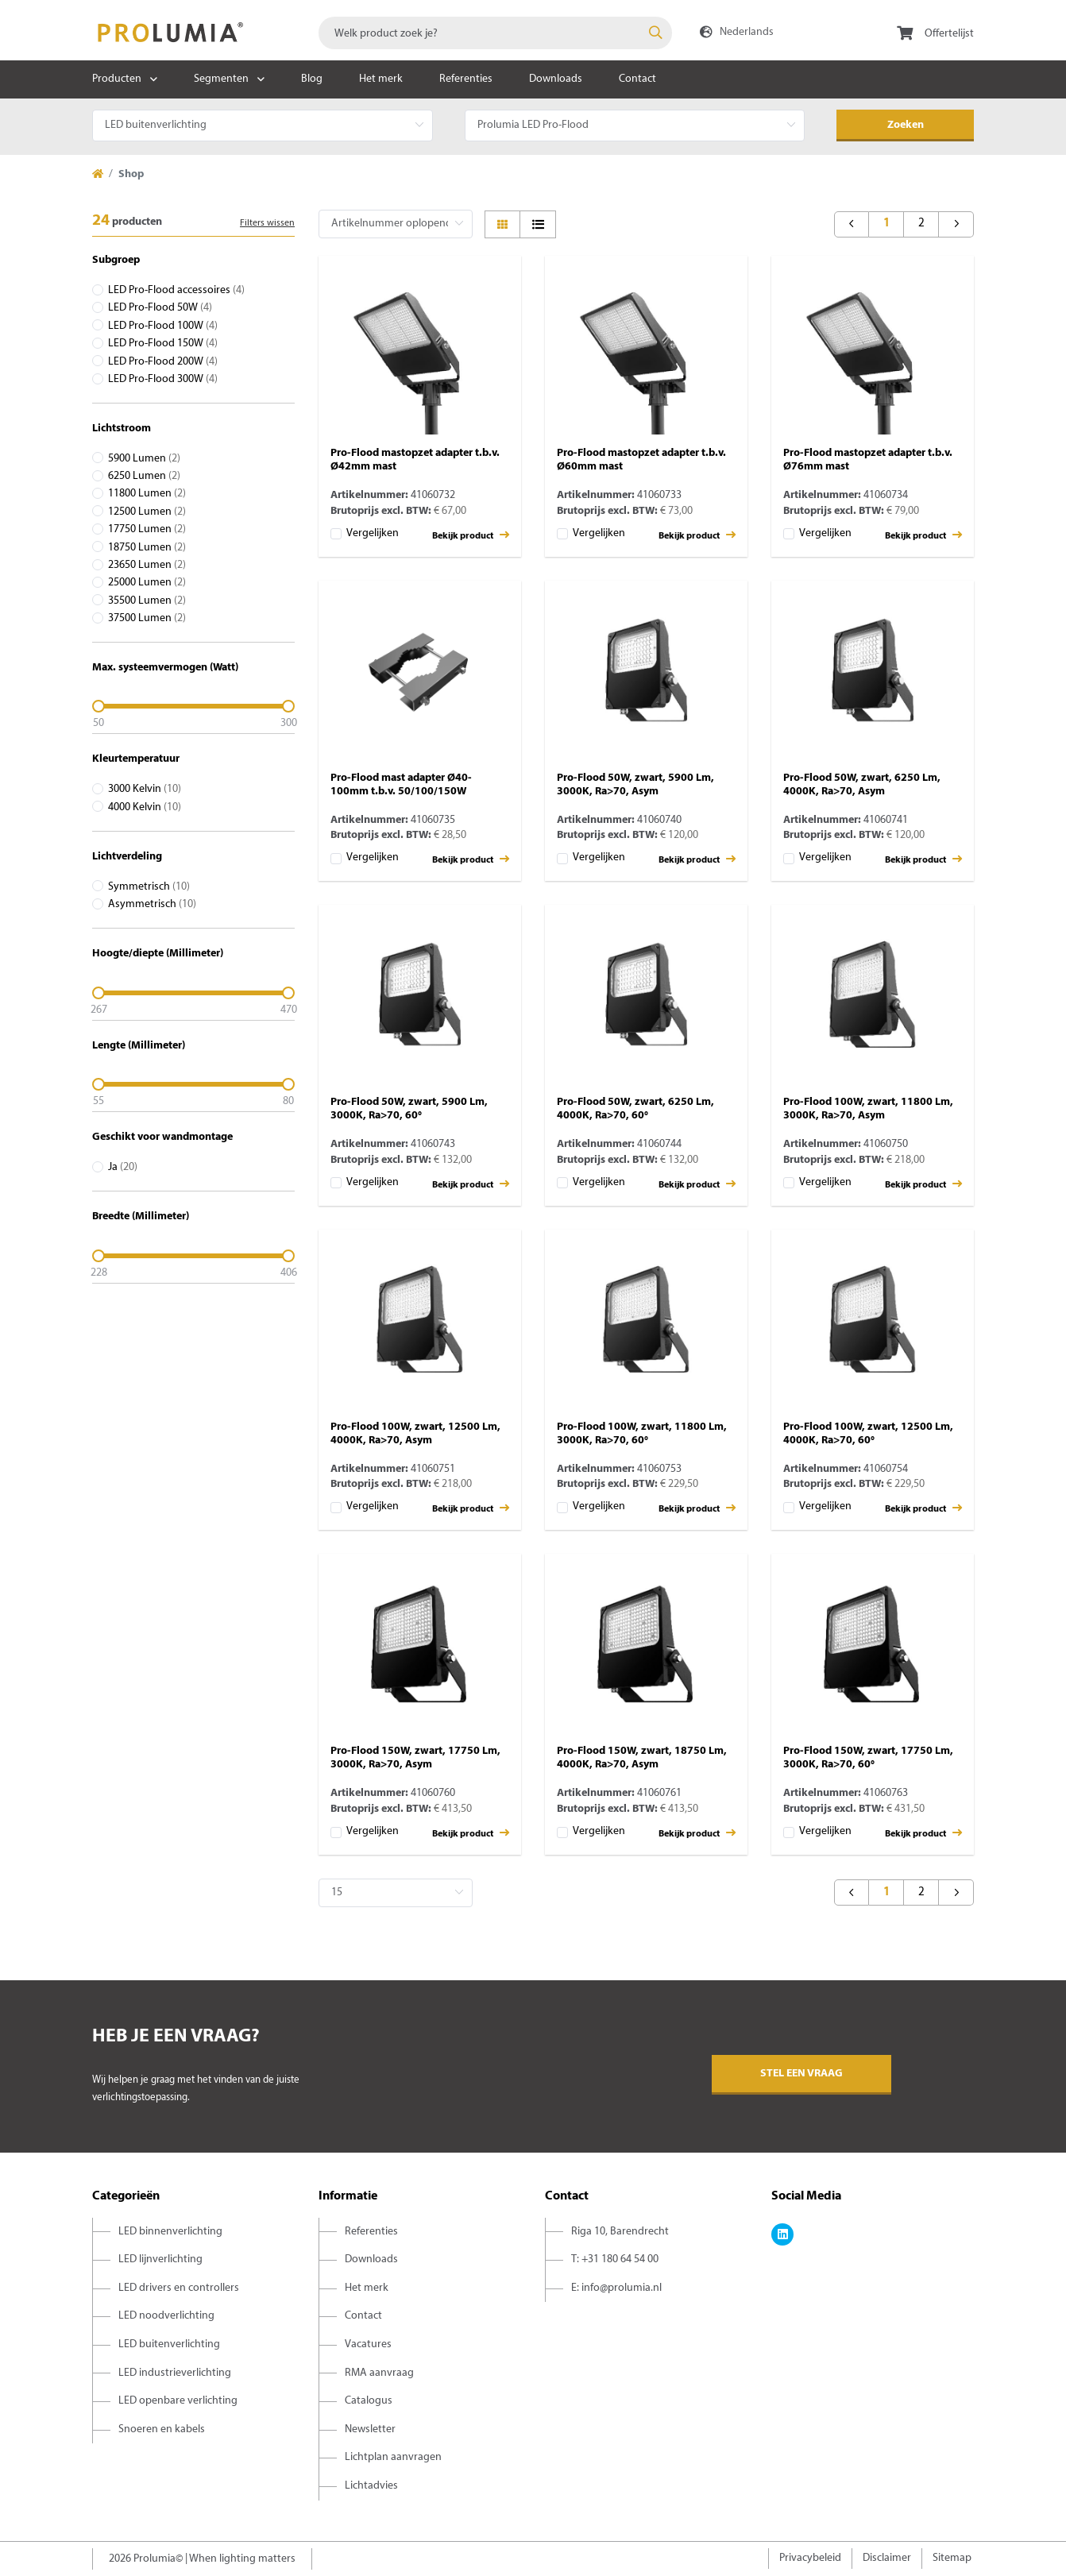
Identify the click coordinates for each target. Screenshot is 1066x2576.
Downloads (555, 79)
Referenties (465, 79)
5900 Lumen (144, 459)
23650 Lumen (147, 565)
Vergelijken (372, 533)
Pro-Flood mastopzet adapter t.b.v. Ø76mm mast (867, 460)
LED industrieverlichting (174, 2373)
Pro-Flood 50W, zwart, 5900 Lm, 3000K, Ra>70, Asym (635, 785)
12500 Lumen (147, 512)
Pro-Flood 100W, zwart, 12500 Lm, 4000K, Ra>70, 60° (868, 1433)
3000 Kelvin (144, 789)
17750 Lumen (147, 529)
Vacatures (368, 2344)
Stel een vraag (801, 2074)
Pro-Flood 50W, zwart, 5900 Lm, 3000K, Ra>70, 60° (409, 1109)
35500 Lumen (147, 601)
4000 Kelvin (144, 807)
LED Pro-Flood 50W (160, 308)
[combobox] (495, 33)
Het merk (381, 79)
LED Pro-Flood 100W (163, 326)
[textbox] (495, 33)
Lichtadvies (371, 2486)
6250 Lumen (144, 476)
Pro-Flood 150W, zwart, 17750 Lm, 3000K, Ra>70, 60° (868, 1758)
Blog (312, 79)
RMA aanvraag (379, 2373)
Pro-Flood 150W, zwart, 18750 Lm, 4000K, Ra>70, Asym (642, 1758)
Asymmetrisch (152, 904)
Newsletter (370, 2429)
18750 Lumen (147, 548)
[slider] (193, 706)
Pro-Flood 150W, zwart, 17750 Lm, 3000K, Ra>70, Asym (415, 1758)
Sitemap (952, 2558)
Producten (116, 79)
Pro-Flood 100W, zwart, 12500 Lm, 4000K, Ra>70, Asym (415, 1433)
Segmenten (221, 79)
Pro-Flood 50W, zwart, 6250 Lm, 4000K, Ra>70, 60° (635, 1109)
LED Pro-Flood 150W (163, 344)
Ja (122, 1167)
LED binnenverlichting (170, 2232)
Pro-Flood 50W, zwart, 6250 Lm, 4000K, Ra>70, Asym (861, 785)
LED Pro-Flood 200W (163, 362)
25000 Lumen (147, 583)
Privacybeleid (810, 2558)
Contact (637, 79)
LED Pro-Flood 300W (163, 379)
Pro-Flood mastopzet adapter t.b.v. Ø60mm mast (641, 460)
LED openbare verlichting (178, 2401)
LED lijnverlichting (160, 2259)
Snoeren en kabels (161, 2429)
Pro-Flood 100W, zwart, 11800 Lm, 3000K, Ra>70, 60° (642, 1433)
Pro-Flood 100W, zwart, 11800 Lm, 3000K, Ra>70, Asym (868, 1109)
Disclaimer (887, 2558)
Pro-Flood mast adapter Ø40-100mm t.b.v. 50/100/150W (401, 785)
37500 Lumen (147, 618)
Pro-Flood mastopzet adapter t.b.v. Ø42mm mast (415, 460)
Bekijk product (470, 535)
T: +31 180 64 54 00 (615, 2259)
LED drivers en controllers (178, 2288)
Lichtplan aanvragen (393, 2457)
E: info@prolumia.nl (616, 2288)
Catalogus (368, 2401)
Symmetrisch (149, 887)
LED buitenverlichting (169, 2344)
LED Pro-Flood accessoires (176, 290)
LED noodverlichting (166, 2316)
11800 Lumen (147, 494)
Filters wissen (267, 223)
